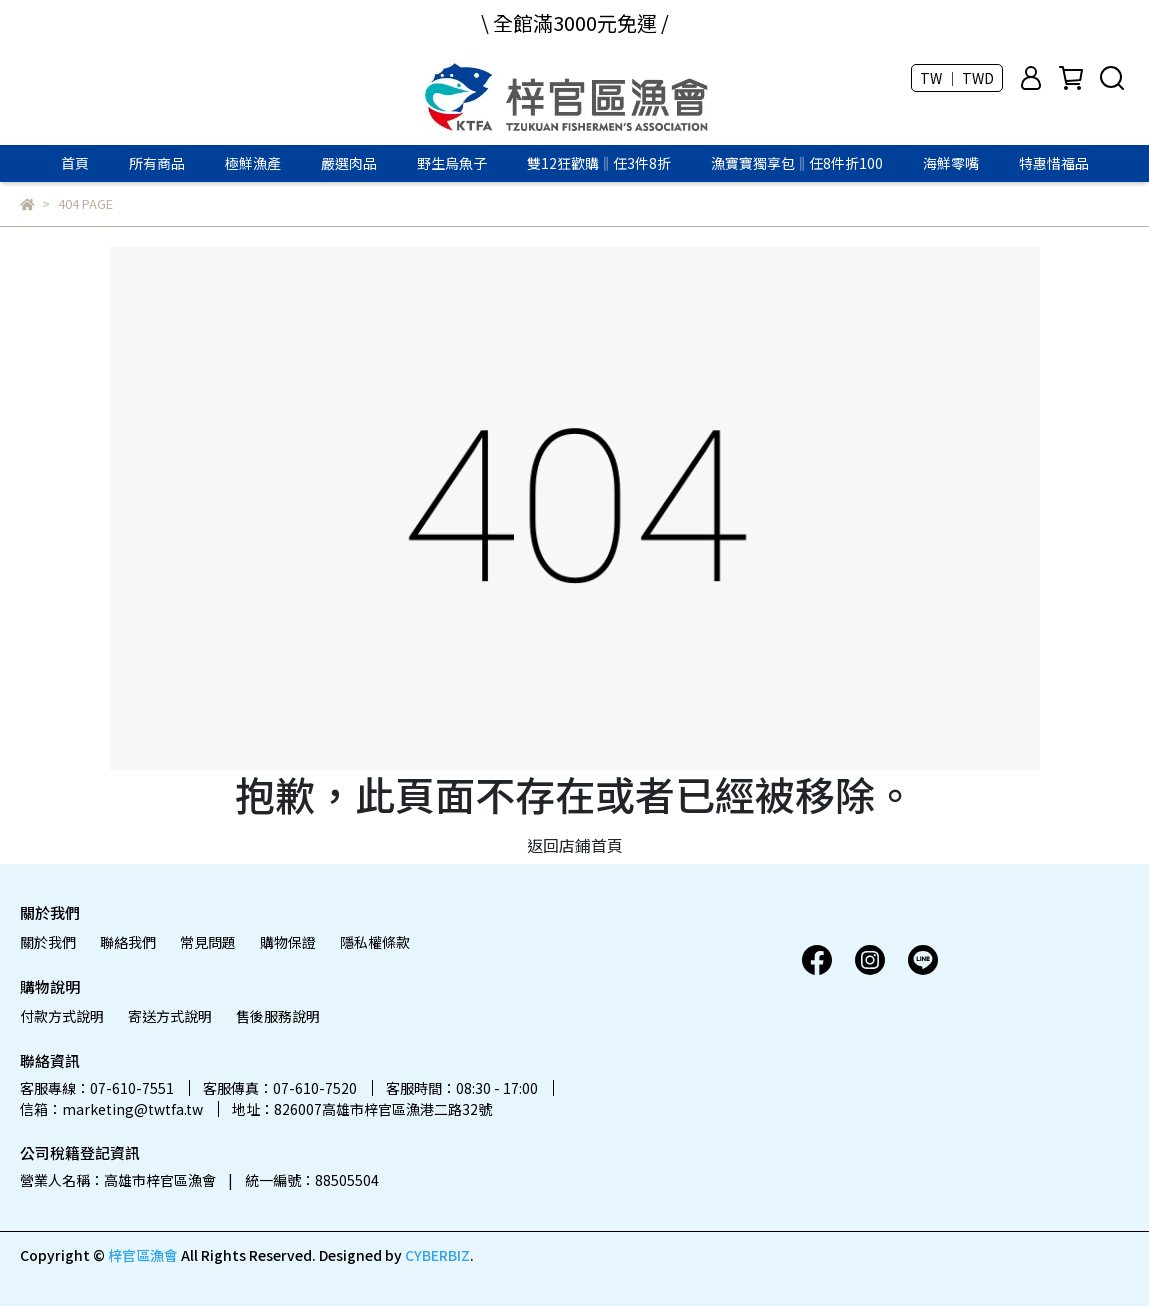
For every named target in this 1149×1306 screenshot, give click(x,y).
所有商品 (157, 163)
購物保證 (288, 942)
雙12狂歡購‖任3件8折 (599, 163)
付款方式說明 (62, 1016)
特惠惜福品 (1054, 163)
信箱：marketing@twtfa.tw (111, 1109)
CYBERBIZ (437, 1255)
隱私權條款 (375, 942)
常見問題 (208, 942)
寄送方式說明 (170, 1016)
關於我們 (48, 942)
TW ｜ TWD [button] (957, 78)
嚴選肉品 (349, 163)
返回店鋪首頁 (575, 845)
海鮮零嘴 (951, 163)
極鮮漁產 (253, 163)
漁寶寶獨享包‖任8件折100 (797, 163)
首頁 (75, 163)
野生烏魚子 (452, 163)
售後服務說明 (278, 1016)
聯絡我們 (128, 942)
